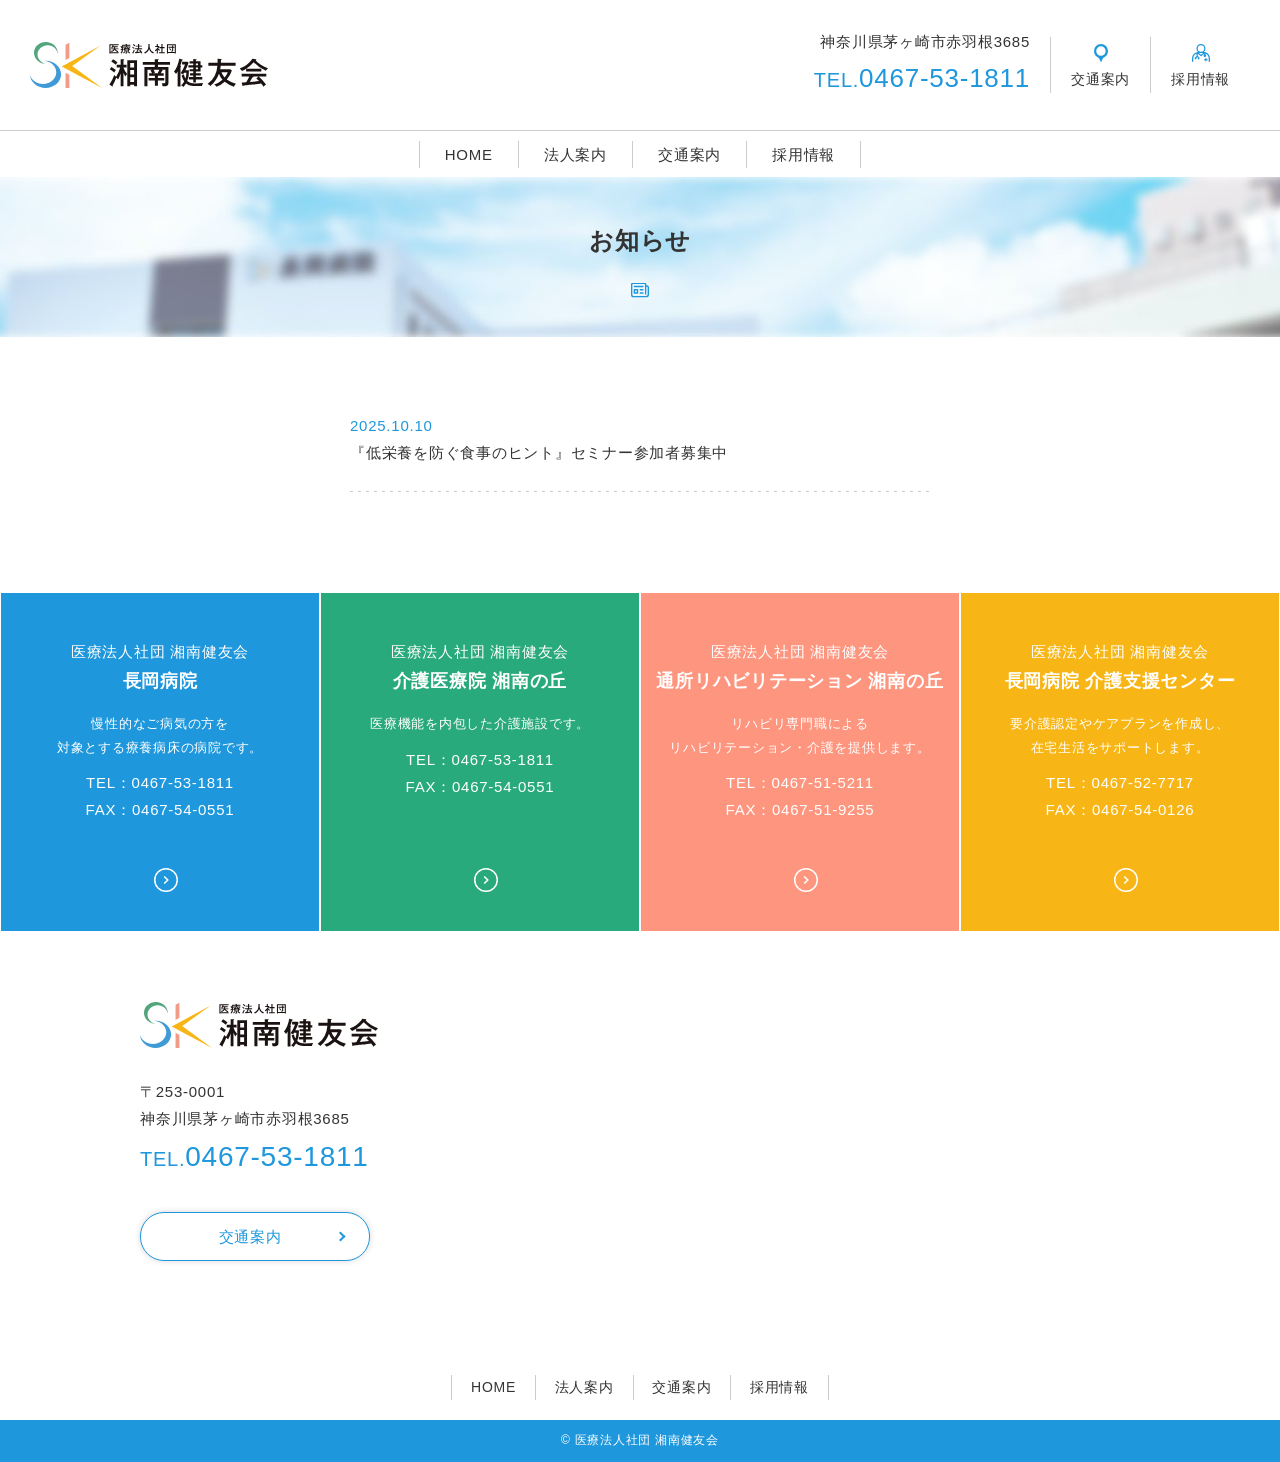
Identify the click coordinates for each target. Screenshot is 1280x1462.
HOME (469, 154)
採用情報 (803, 154)
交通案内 (689, 154)
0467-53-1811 (922, 78)
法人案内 (575, 154)
